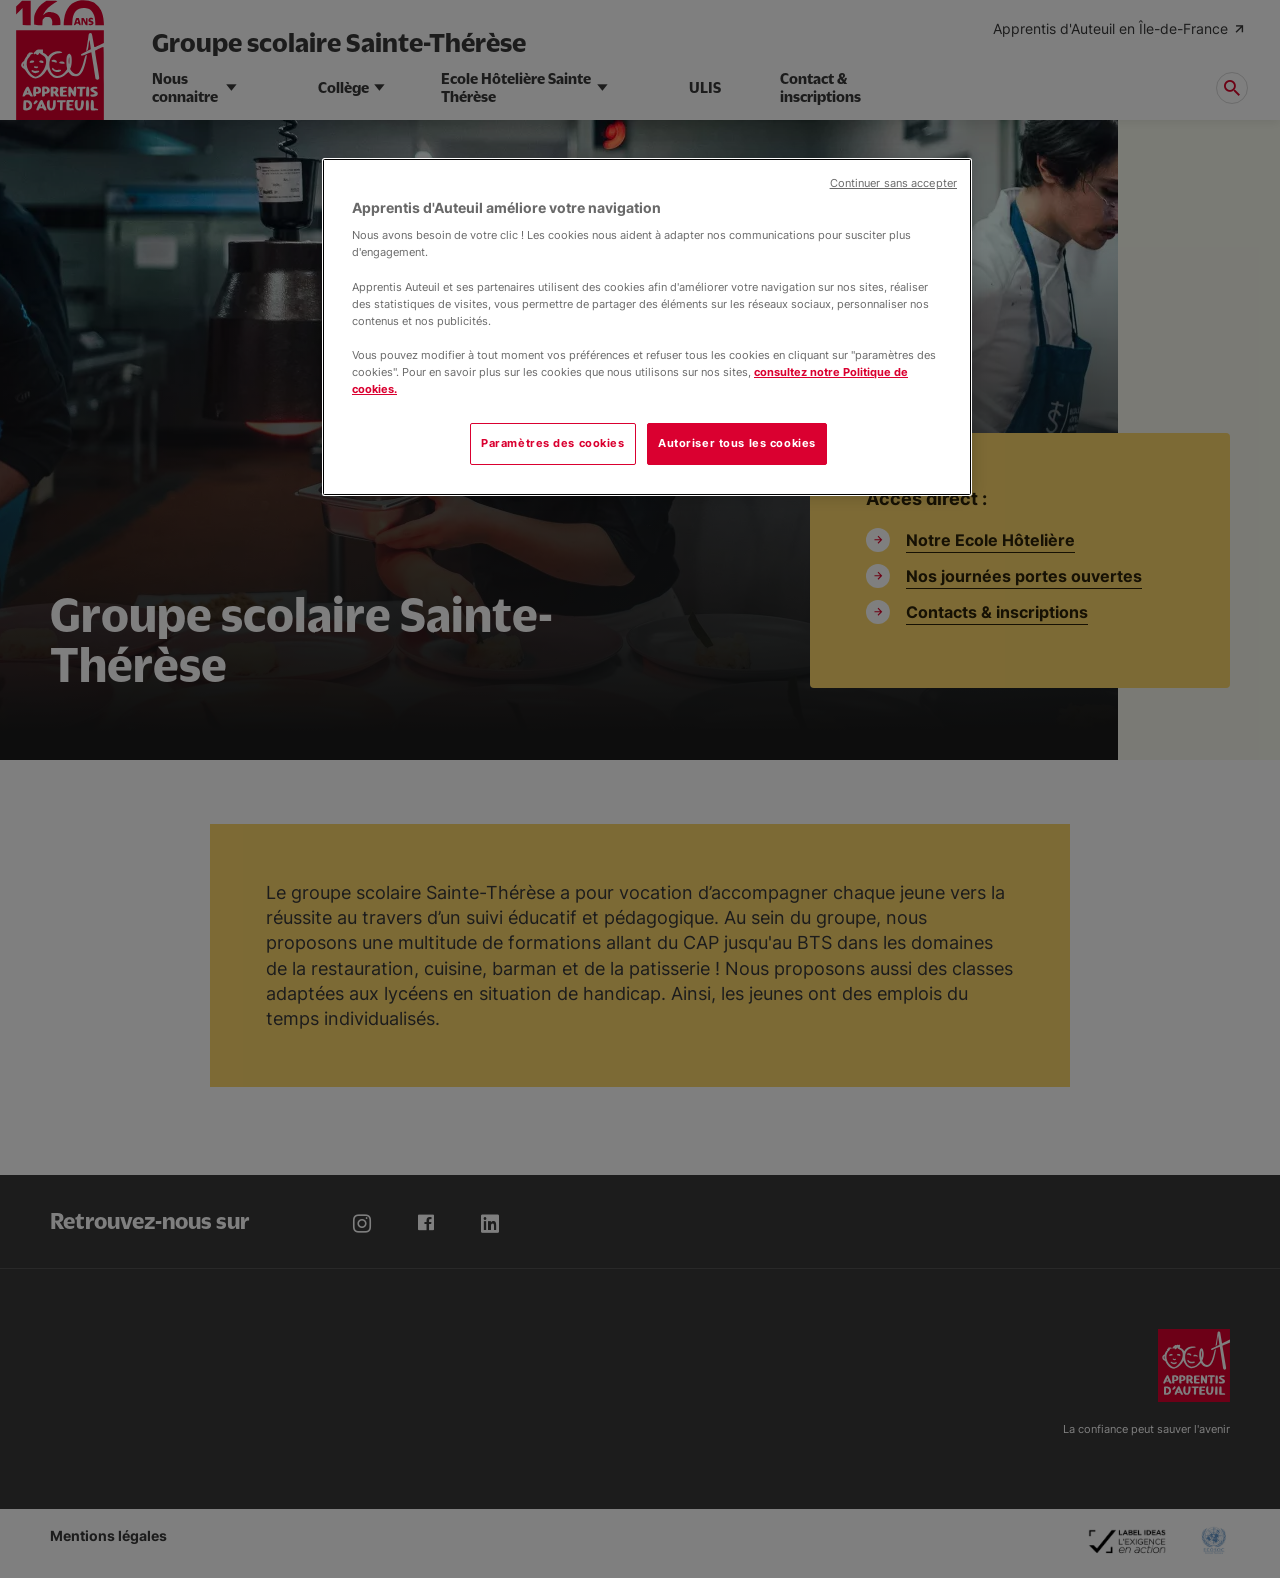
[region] (647, 327)
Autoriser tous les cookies (737, 443)
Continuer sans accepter (893, 183)
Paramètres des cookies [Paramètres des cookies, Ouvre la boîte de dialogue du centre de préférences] (553, 443)
